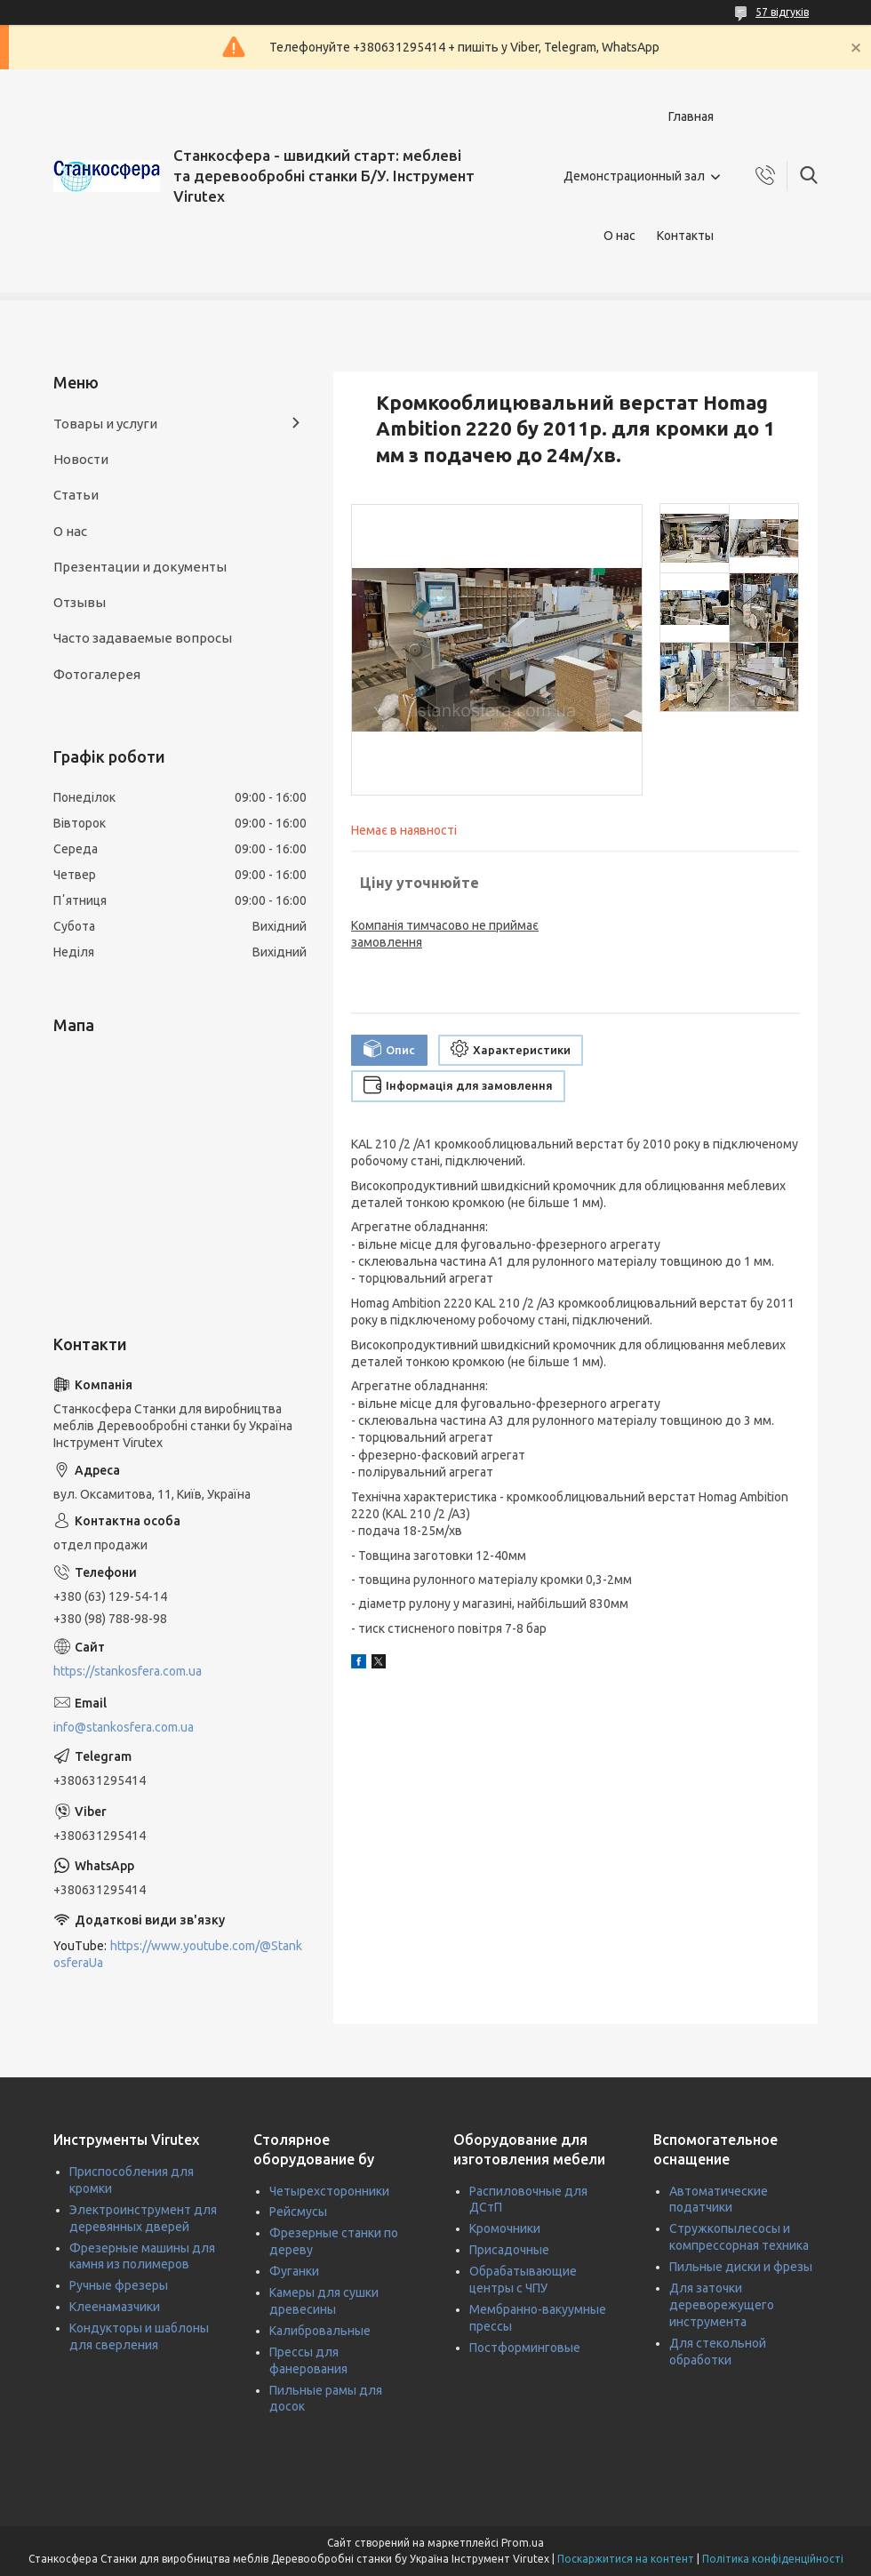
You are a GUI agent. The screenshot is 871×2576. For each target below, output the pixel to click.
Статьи (76, 494)
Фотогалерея (96, 674)
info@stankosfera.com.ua (123, 1727)
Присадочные (509, 2250)
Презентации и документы (140, 566)
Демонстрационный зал (634, 176)
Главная (691, 116)
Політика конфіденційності (772, 2558)
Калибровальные (320, 2331)
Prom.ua (522, 2542)
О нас (619, 235)
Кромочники (504, 2228)
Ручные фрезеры (118, 2285)
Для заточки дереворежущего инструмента (721, 2305)
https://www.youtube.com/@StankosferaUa (177, 1954)
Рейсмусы (298, 2211)
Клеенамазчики (114, 2307)
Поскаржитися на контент (625, 2558)
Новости (80, 459)
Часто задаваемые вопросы (142, 637)
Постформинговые (524, 2347)
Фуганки (294, 2271)
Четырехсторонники (329, 2191)
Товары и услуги (105, 423)
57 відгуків (782, 12)
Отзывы (79, 602)
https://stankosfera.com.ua (127, 1671)
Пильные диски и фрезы (740, 2267)
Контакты (685, 235)
